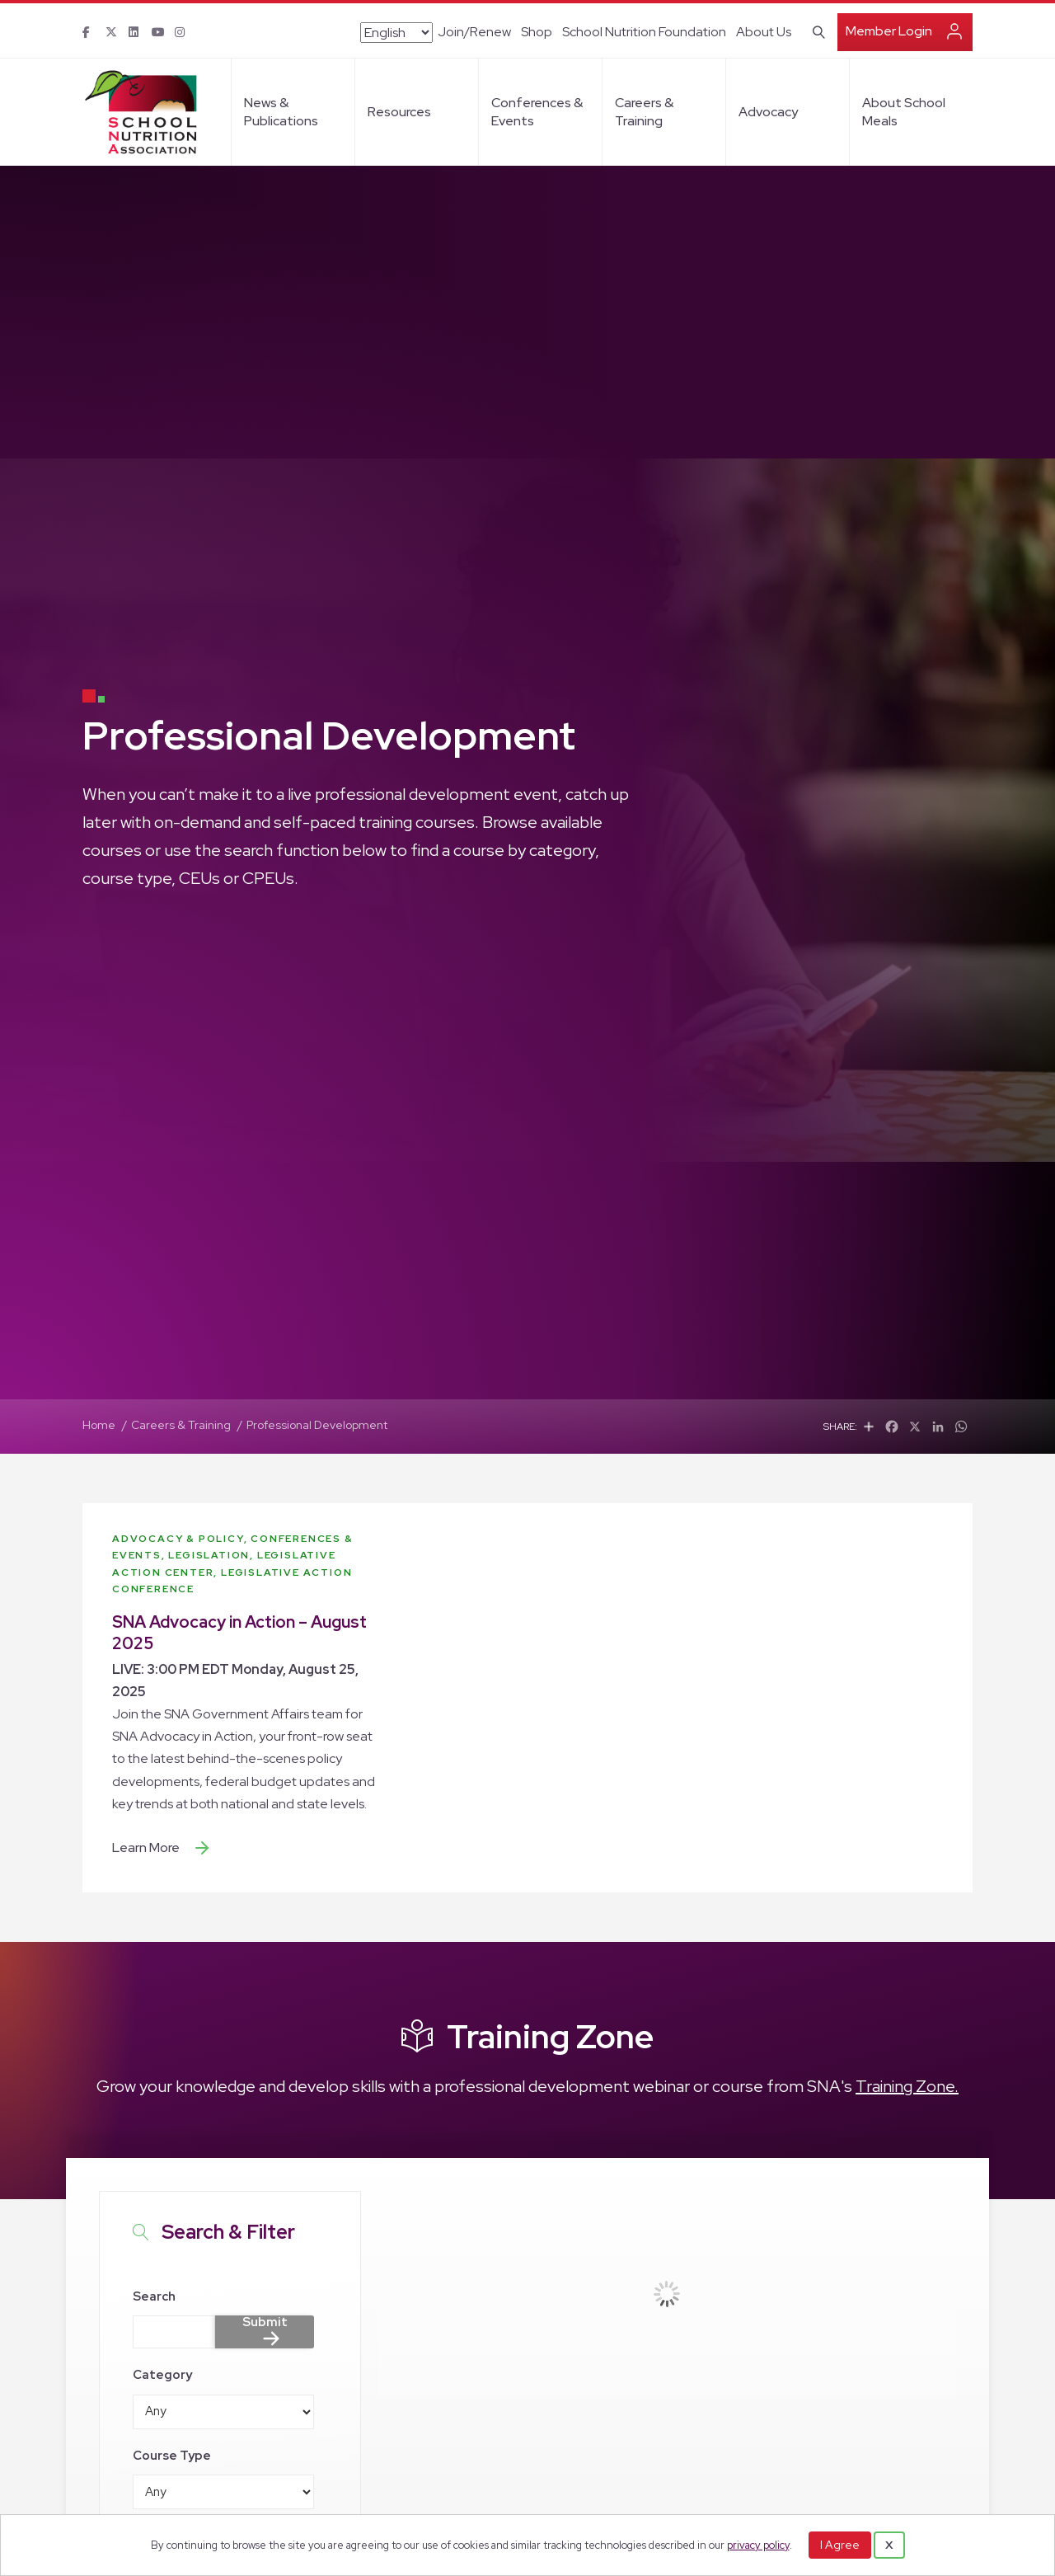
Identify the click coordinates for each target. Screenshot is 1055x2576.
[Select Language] (396, 32)
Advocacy (768, 111)
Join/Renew (474, 31)
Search (154, 2296)
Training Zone (550, 2036)
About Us (763, 31)
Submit (265, 2322)
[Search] (815, 30)
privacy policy (758, 2545)
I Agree (840, 2544)
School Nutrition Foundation (644, 31)
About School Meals (903, 111)
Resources (399, 111)
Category (162, 2375)
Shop (536, 31)
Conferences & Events (537, 111)
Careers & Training (644, 111)
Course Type (172, 2455)
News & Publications (281, 111)
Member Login (889, 31)
